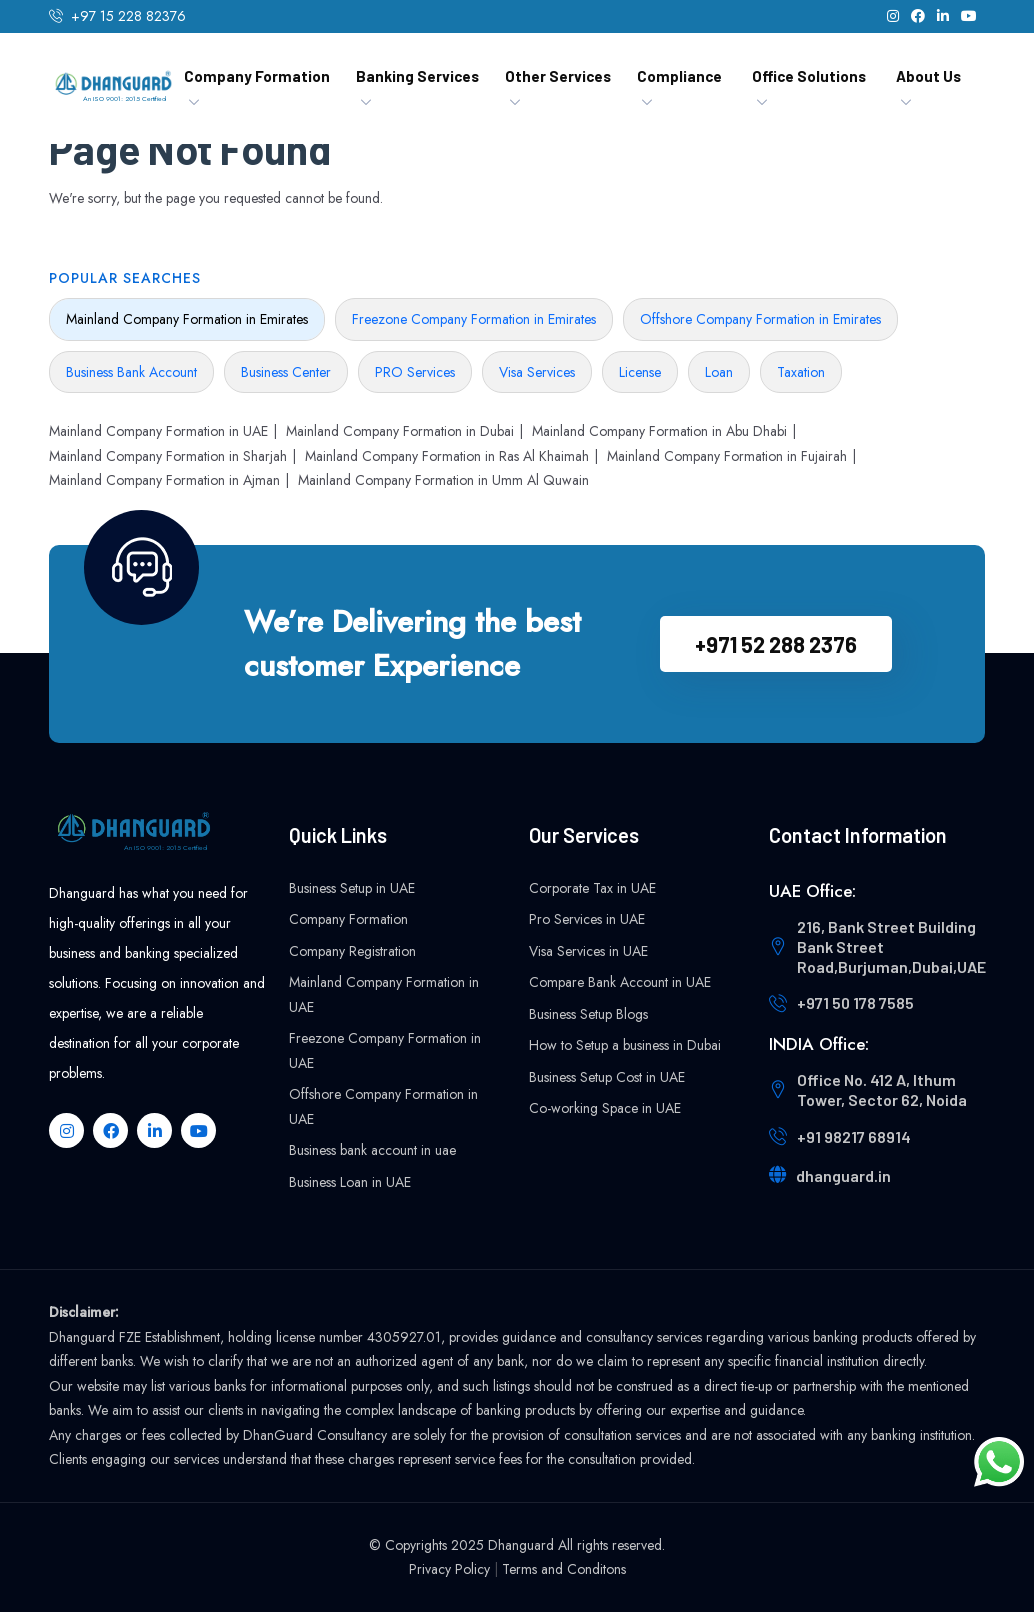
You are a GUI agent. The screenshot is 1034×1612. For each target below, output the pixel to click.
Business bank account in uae (372, 1150)
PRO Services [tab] (415, 372)
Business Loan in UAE (350, 1182)
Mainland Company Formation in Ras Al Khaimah (447, 456)
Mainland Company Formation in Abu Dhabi (659, 431)
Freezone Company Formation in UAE (385, 1050)
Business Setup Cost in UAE (607, 1077)
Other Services (558, 76)
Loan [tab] (719, 372)
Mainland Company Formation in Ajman (164, 480)
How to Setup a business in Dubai (625, 1045)
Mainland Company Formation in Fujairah (727, 456)
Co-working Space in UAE (605, 1108)
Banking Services (417, 76)
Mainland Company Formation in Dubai (400, 431)
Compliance (679, 76)
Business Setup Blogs (588, 1014)
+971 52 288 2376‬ (776, 644)
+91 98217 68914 (854, 1136)
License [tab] (640, 372)
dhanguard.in (843, 1175)
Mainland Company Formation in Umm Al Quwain (443, 480)
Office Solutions (809, 76)
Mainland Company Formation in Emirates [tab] (187, 319)
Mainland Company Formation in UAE (158, 431)
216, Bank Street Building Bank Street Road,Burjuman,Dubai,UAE (891, 946)
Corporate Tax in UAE (592, 888)
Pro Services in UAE (587, 919)
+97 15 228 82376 (128, 16)
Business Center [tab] (286, 372)
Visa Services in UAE (588, 951)
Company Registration (352, 951)
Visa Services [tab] (537, 372)
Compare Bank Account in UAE (620, 982)
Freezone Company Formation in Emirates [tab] (474, 319)
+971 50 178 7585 (855, 1002)
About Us (928, 76)
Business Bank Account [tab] (131, 372)
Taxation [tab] (801, 372)
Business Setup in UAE (352, 888)
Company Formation (257, 76)
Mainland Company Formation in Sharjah (168, 456)
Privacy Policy (449, 1569)
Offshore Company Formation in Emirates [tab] (760, 319)
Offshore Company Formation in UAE (383, 1106)
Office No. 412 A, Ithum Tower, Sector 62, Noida (882, 1089)
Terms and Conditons (564, 1569)
